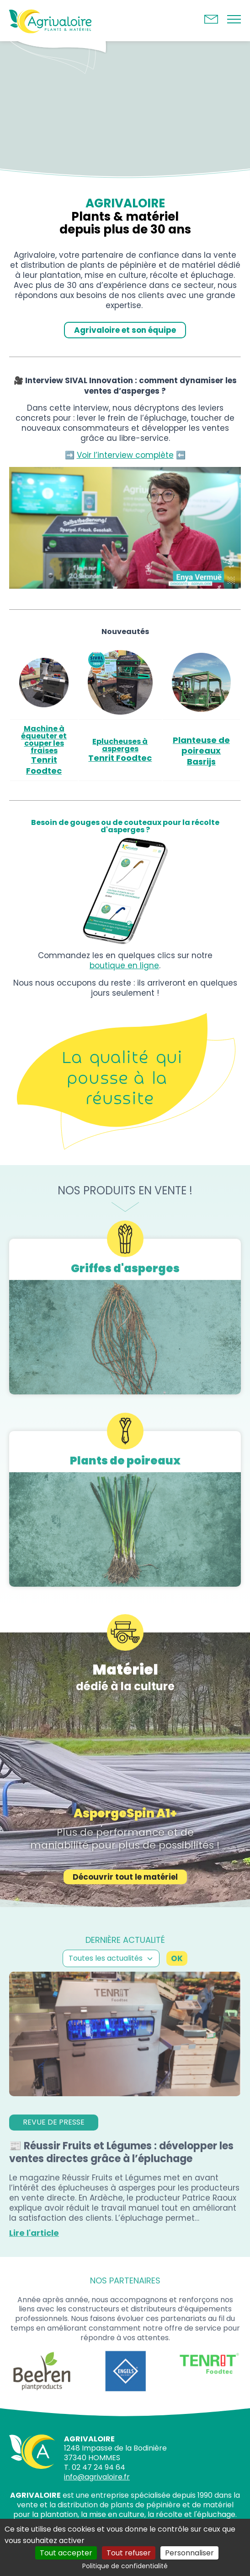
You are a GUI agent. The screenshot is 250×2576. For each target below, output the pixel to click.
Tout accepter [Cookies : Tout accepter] (66, 2553)
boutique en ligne (124, 965)
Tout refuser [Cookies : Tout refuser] (128, 2553)
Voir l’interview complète (125, 455)
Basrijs (201, 761)
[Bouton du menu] (234, 20)
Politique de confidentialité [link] (125, 2566)
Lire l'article (34, 2259)
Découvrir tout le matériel (125, 1903)
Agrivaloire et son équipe (125, 330)
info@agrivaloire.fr (97, 2477)
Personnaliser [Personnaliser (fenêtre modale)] (189, 2553)
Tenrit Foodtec (44, 765)
